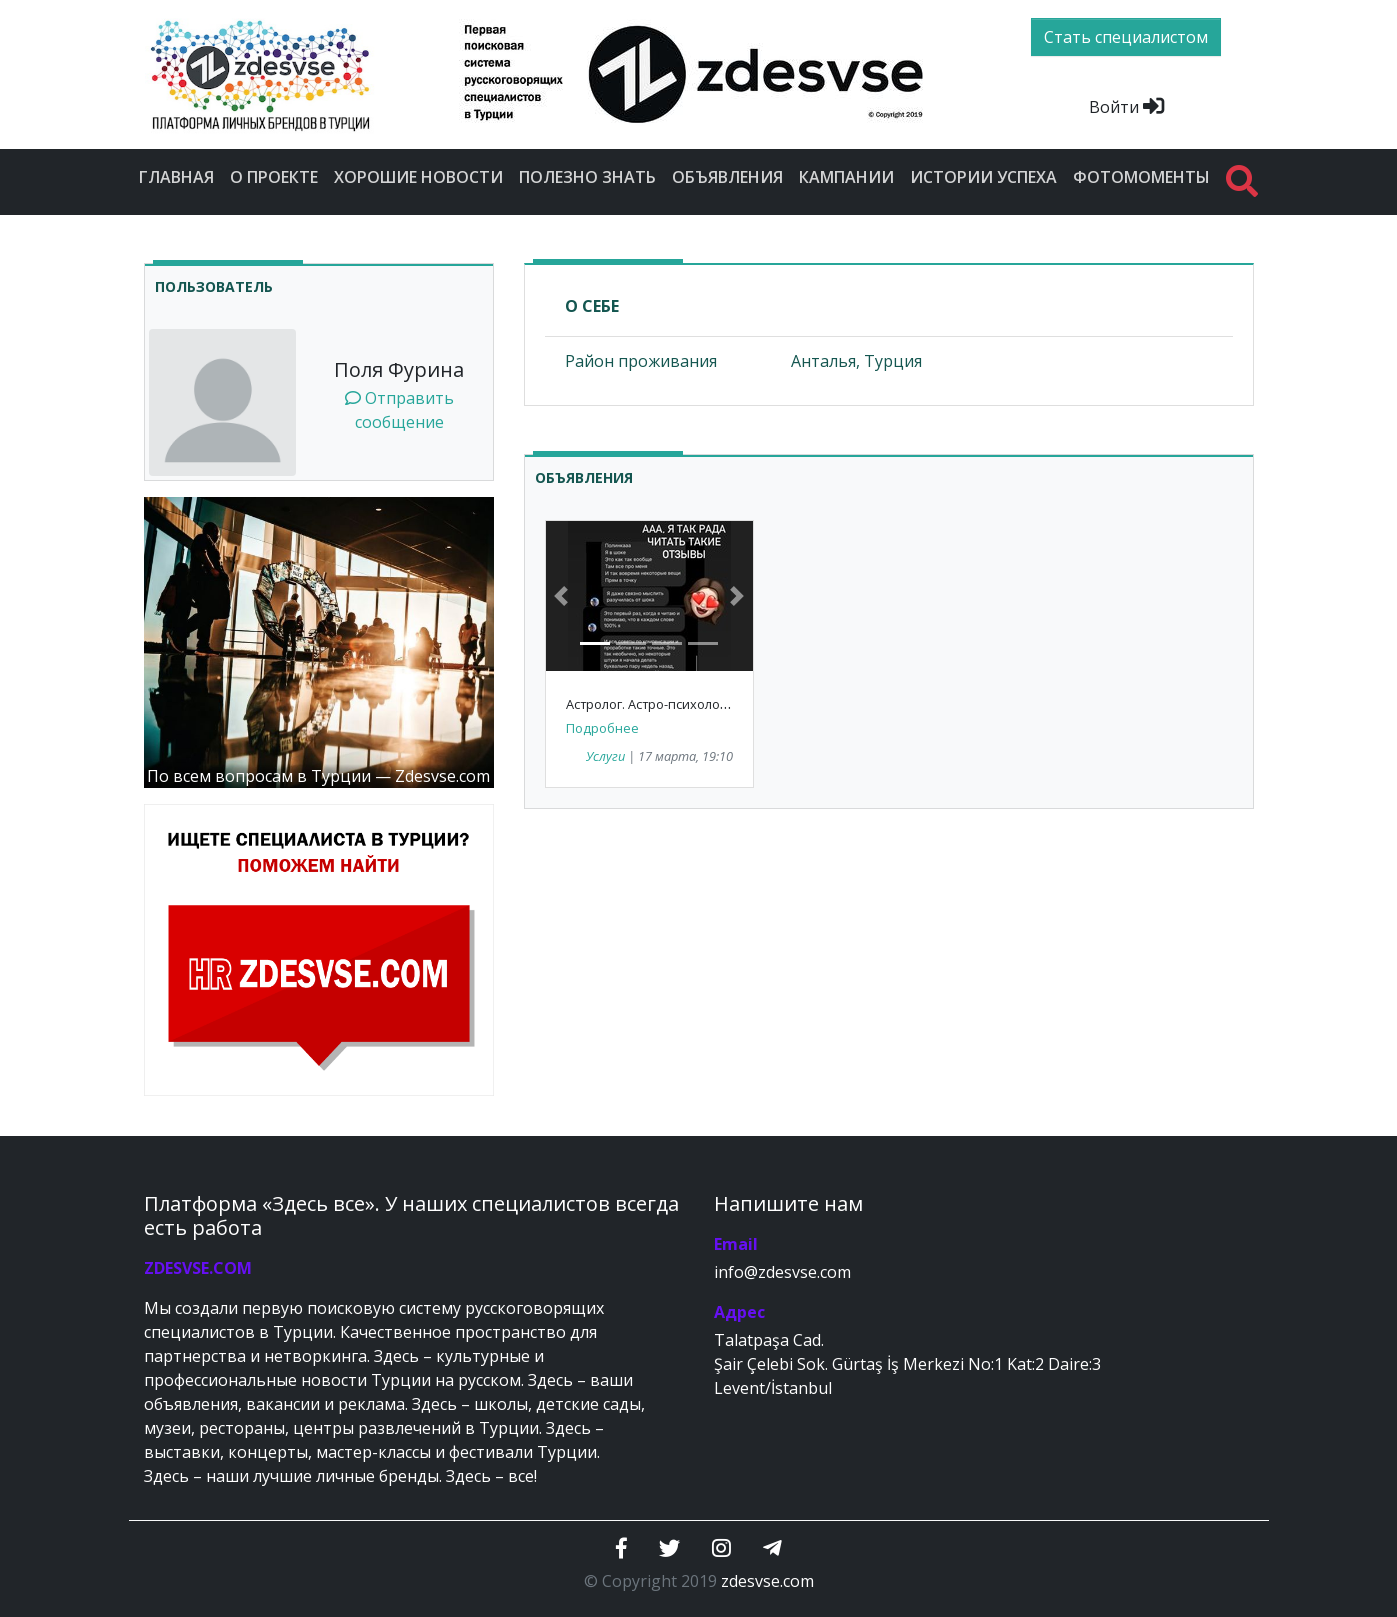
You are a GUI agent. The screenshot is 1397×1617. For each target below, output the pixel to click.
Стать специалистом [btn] (1126, 37)
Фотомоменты (1141, 177)
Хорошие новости (418, 177)
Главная (176, 177)
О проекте (274, 177)
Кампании (846, 177)
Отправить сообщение (399, 410)
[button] (561, 596)
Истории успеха (983, 177)
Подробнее (602, 728)
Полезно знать (587, 177)
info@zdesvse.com (782, 1272)
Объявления (727, 177)
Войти (1126, 107)
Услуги (605, 756)
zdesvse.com (767, 1581)
